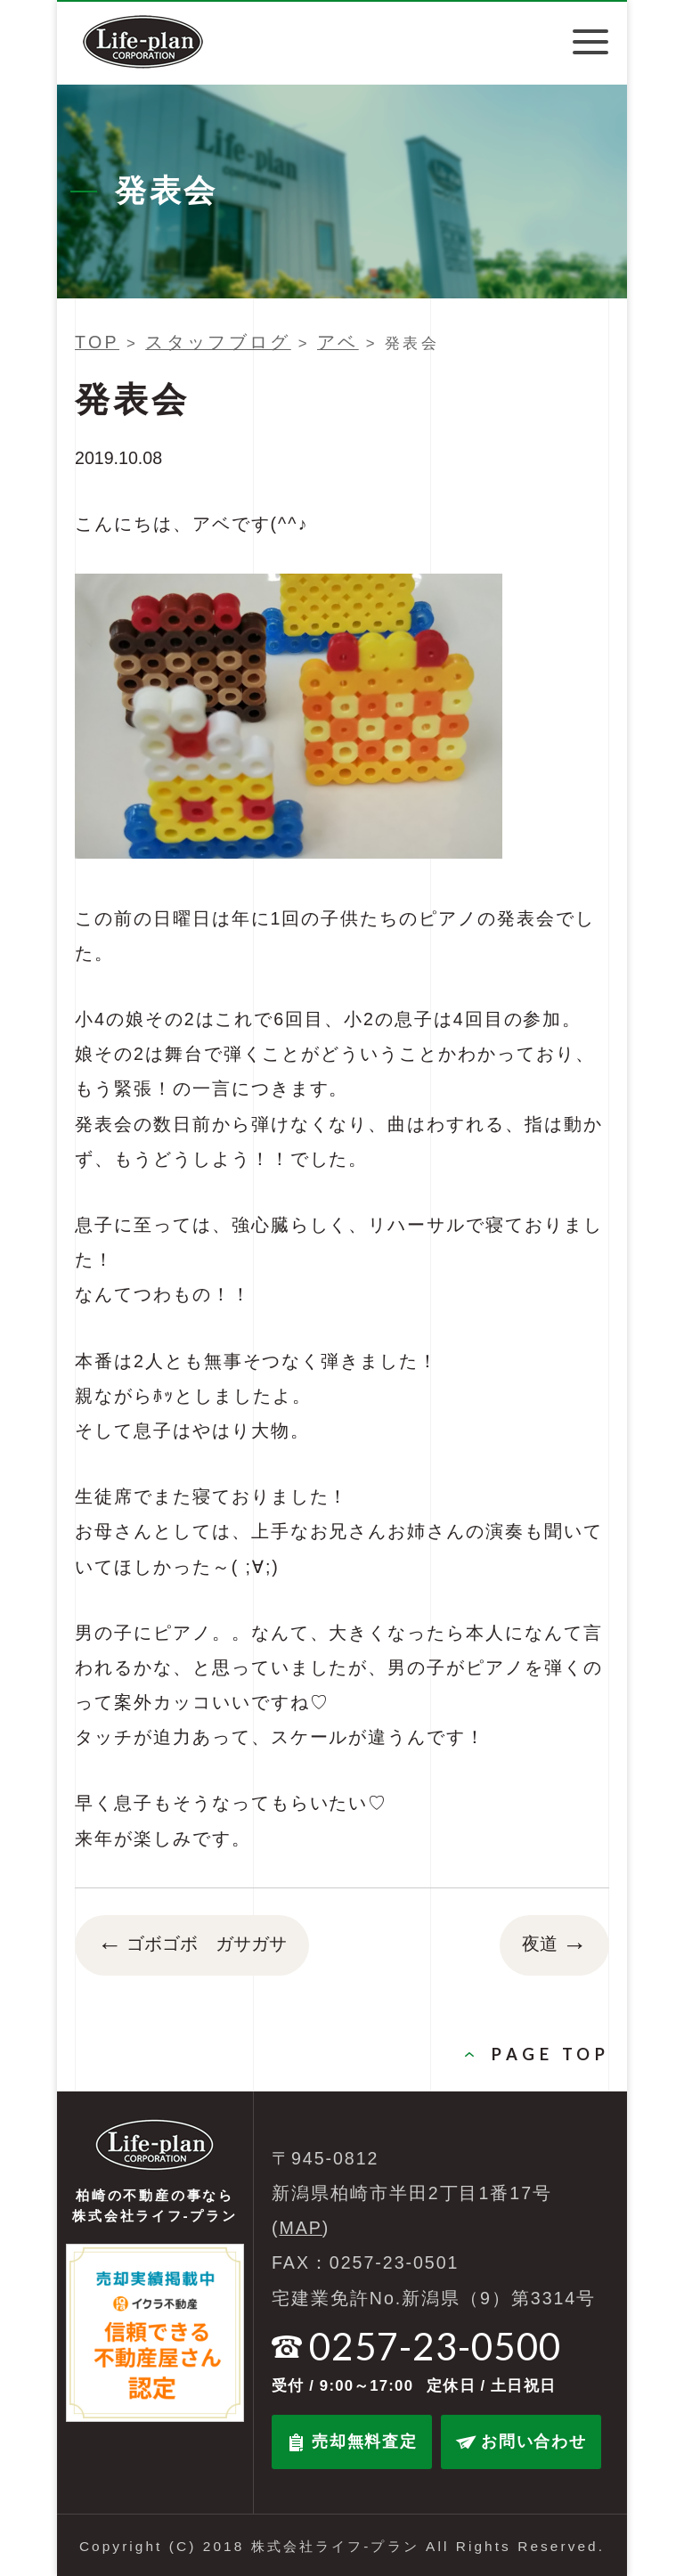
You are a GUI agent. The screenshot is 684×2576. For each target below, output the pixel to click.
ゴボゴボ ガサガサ (192, 1945)
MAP (301, 2228)
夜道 (554, 1945)
